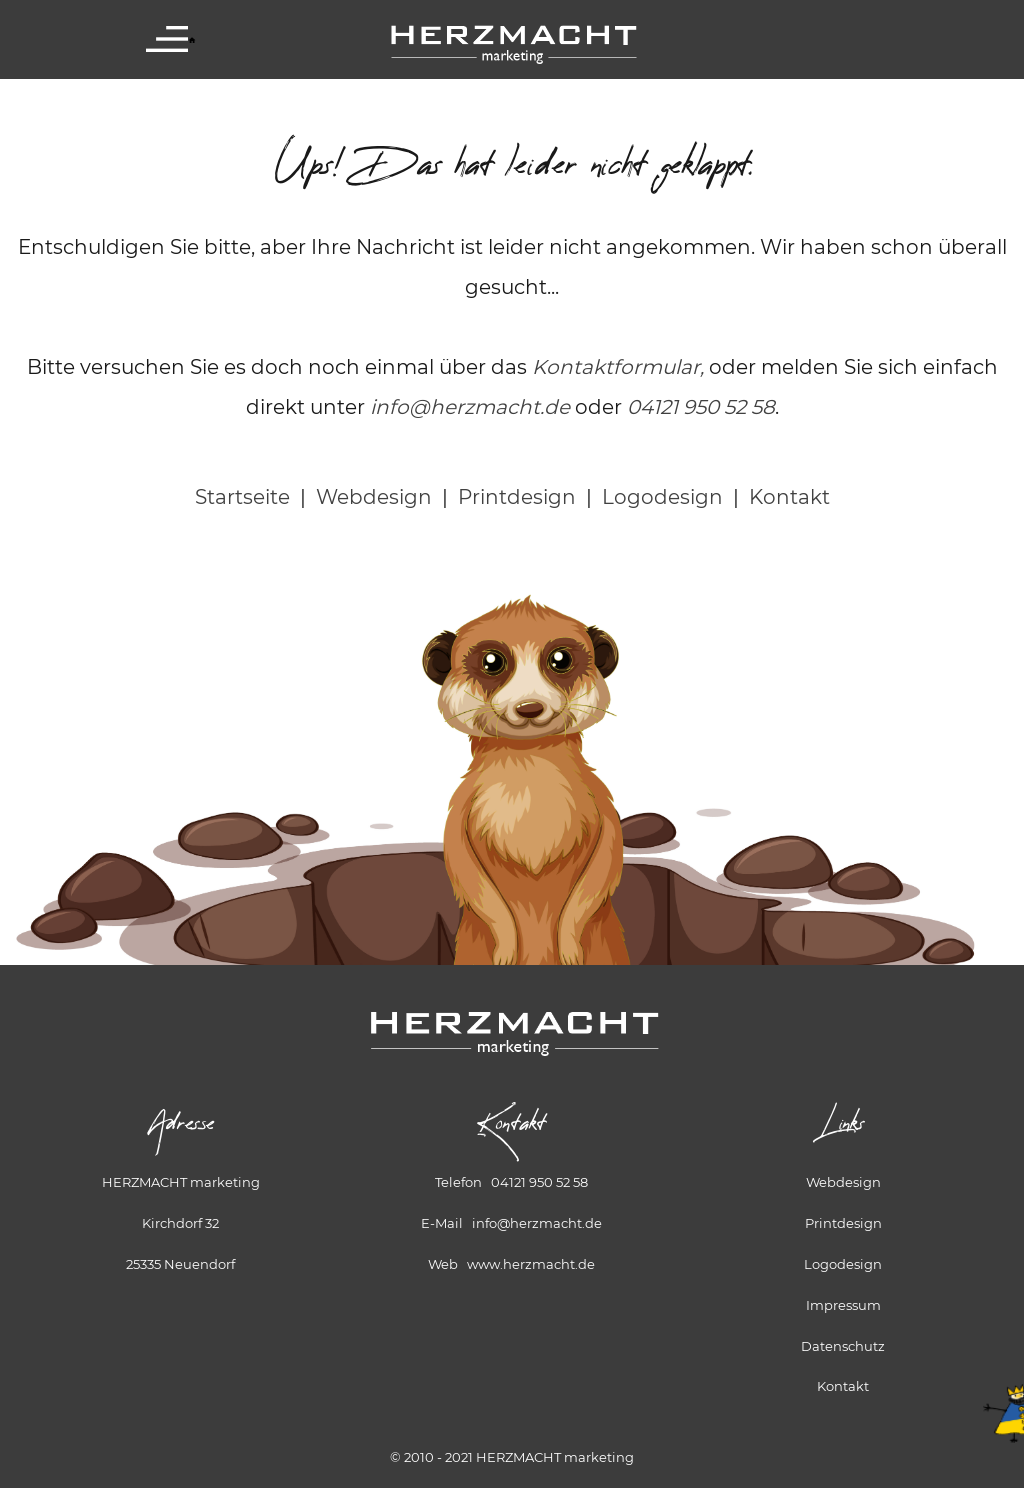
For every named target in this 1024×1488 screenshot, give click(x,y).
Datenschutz (843, 1346)
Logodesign (662, 497)
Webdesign (374, 497)
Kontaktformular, (618, 367)
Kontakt (789, 497)
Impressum (843, 1305)
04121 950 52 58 (701, 407)
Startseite (242, 497)
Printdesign (517, 497)
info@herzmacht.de (470, 407)
